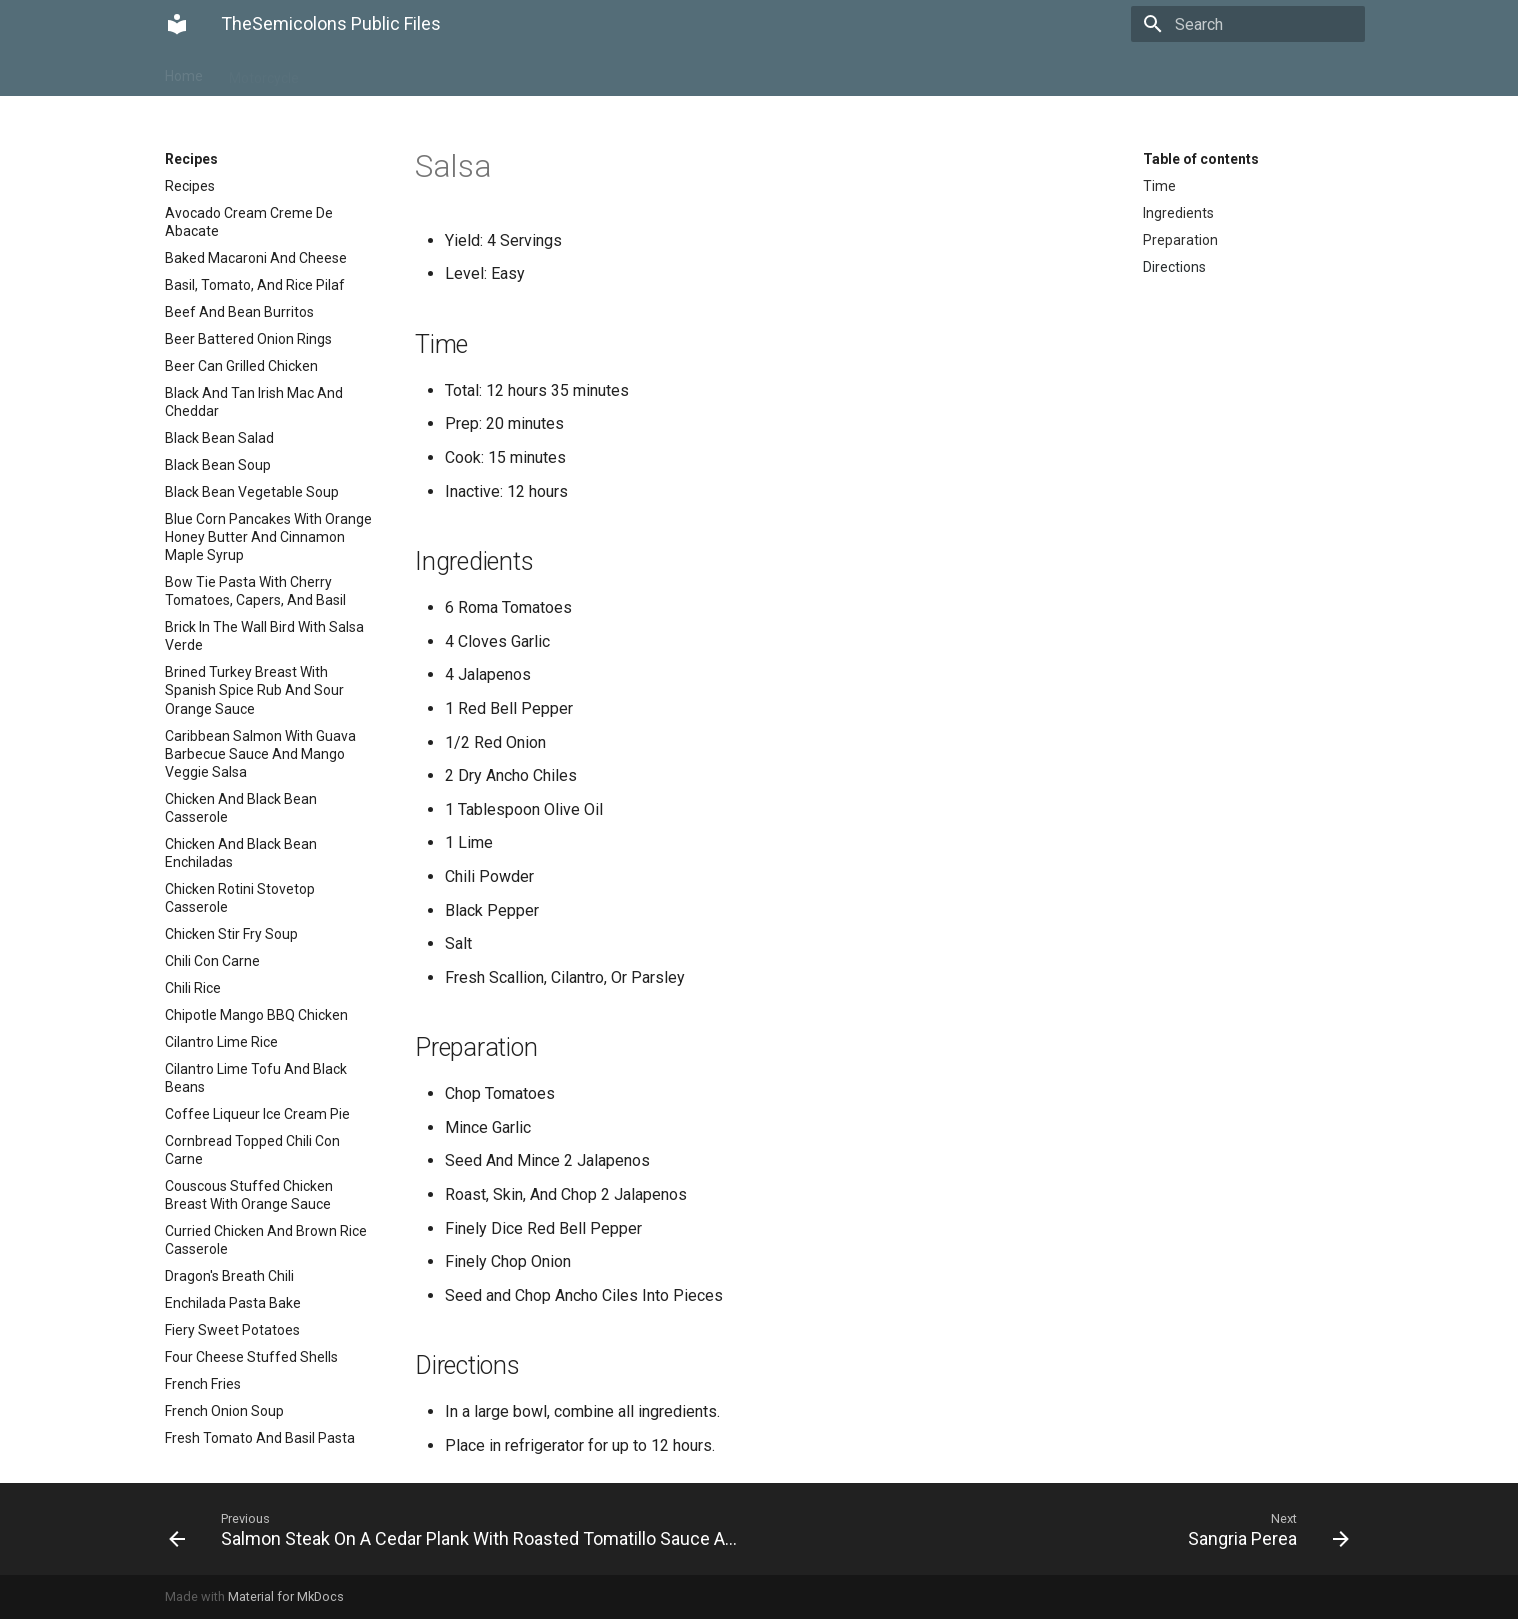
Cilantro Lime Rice (221, 1042)
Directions (1174, 267)
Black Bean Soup (218, 465)
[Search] (1248, 24)
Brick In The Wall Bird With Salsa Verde (264, 636)
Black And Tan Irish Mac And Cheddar (254, 402)
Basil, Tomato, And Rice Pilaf (255, 285)
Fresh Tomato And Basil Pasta (260, 1438)
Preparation (1180, 240)
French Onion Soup (224, 1411)
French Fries (203, 1384)
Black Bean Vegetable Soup (252, 492)
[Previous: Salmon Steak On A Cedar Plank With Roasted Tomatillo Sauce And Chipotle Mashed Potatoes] (456, 1529)
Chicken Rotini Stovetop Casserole (240, 898)
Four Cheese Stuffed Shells (251, 1357)
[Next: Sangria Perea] (1062, 1529)
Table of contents (1201, 159)
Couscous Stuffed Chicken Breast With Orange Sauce (249, 1195)
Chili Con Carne (212, 961)
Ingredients (1178, 213)
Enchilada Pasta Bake (233, 1303)
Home (184, 72)
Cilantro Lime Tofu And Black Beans (256, 1078)
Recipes (350, 72)
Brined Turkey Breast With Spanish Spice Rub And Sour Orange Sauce (254, 690)
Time (1159, 186)
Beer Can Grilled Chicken (241, 366)
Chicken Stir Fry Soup (231, 934)
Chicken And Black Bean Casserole (241, 808)
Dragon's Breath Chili (229, 1276)
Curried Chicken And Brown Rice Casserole (266, 1240)
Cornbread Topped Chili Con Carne (252, 1150)
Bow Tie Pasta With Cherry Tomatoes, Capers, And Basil (255, 591)
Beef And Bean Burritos (239, 312)
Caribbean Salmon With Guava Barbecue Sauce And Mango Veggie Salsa (260, 754)
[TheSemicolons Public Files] (177, 24)
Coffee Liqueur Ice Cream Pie (257, 1114)
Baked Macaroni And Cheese (256, 258)
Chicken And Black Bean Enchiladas (241, 853)
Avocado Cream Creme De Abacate (249, 222)
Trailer (421, 72)
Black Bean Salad (219, 438)
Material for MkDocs (286, 1596)
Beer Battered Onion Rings (248, 339)
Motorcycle (264, 72)
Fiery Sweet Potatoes (232, 1330)
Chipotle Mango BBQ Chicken (256, 1015)
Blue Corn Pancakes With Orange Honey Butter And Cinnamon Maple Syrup (268, 537)
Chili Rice (193, 988)
